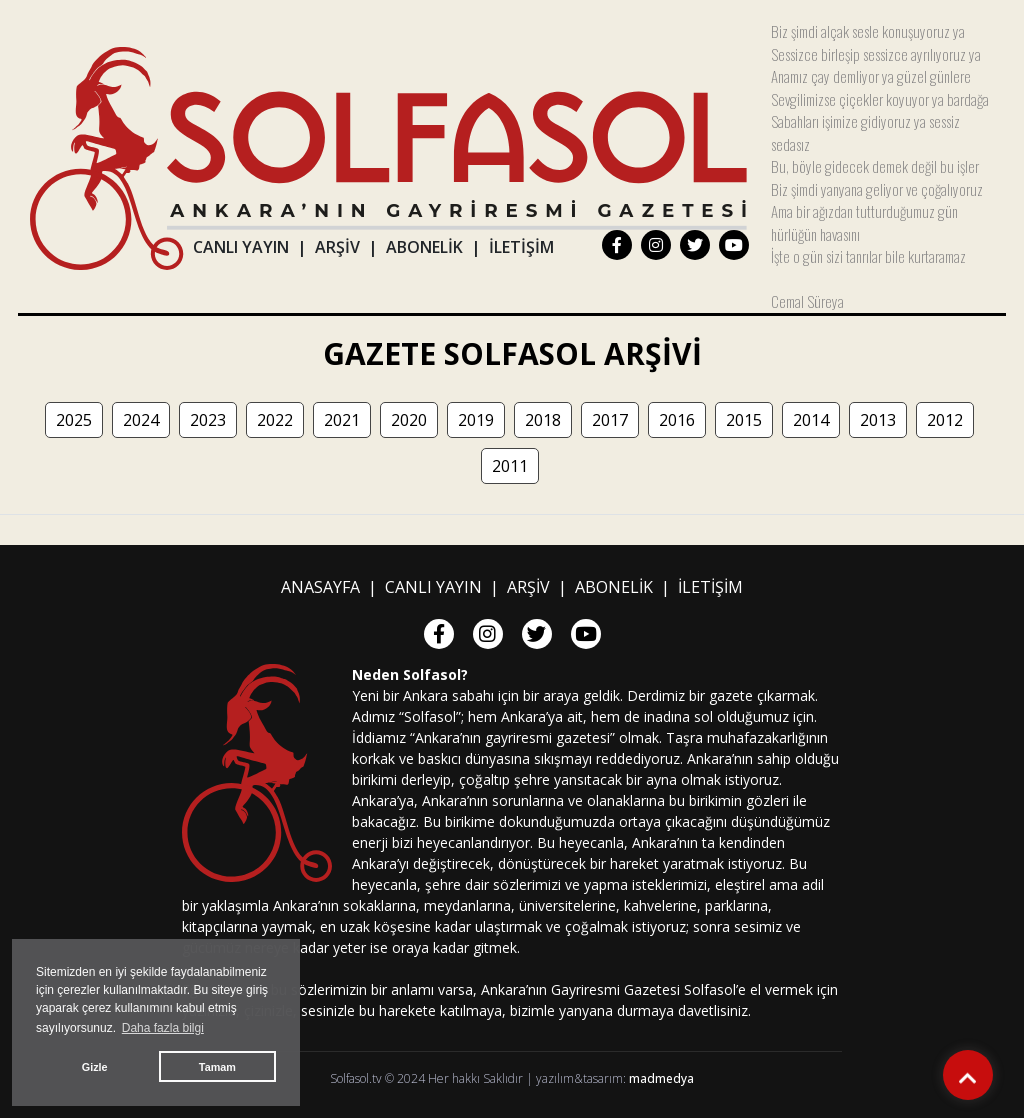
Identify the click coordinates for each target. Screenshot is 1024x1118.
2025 (74, 420)
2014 (811, 420)
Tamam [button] (217, 1067)
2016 (677, 420)
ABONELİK (424, 247)
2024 (141, 420)
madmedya (661, 1078)
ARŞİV (337, 247)
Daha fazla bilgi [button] (163, 1028)
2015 (744, 420)
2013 (878, 420)
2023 (208, 420)
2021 (342, 420)
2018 (543, 420)
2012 (945, 420)
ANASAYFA (320, 587)
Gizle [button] (95, 1067)
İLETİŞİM (521, 247)
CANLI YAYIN (241, 247)
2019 (476, 420)
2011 (510, 466)
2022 (275, 420)
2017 (610, 420)
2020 (409, 420)
